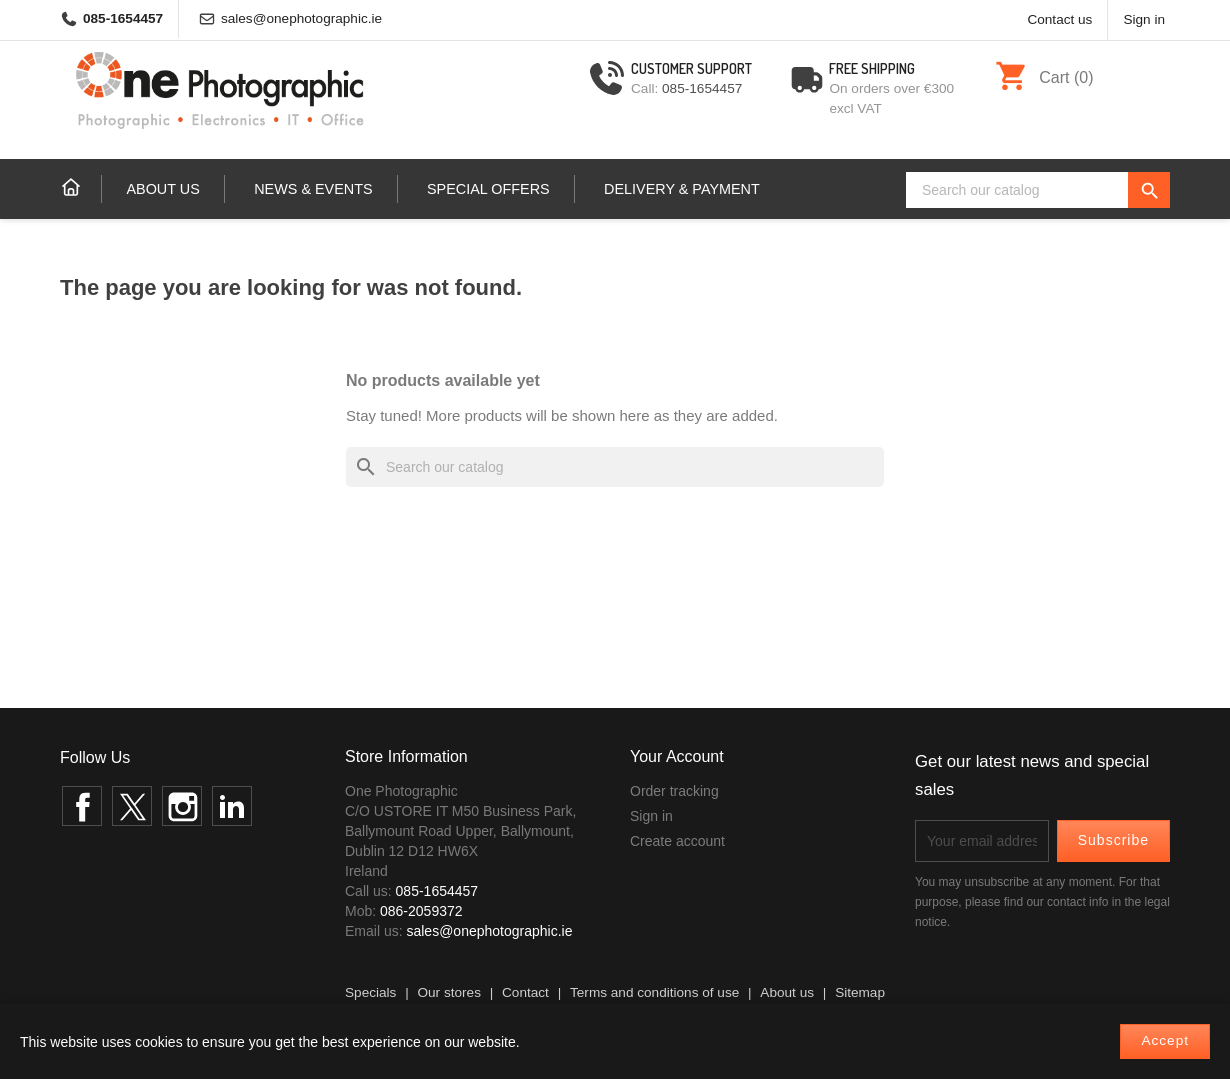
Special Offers (488, 189)
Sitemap (860, 992)
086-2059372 (421, 911)
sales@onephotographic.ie (301, 18)
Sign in (651, 816)
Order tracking (674, 791)
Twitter (132, 806)
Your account (677, 756)
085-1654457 (123, 18)
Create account (677, 841)
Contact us (1059, 19)
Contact (525, 992)
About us (162, 189)
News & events (313, 189)
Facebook (82, 806)
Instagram (182, 806)
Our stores (448, 992)
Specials (370, 992)
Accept (1165, 1040)
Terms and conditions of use (654, 992)
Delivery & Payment (682, 189)
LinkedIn (232, 806)
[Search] (1038, 190)
